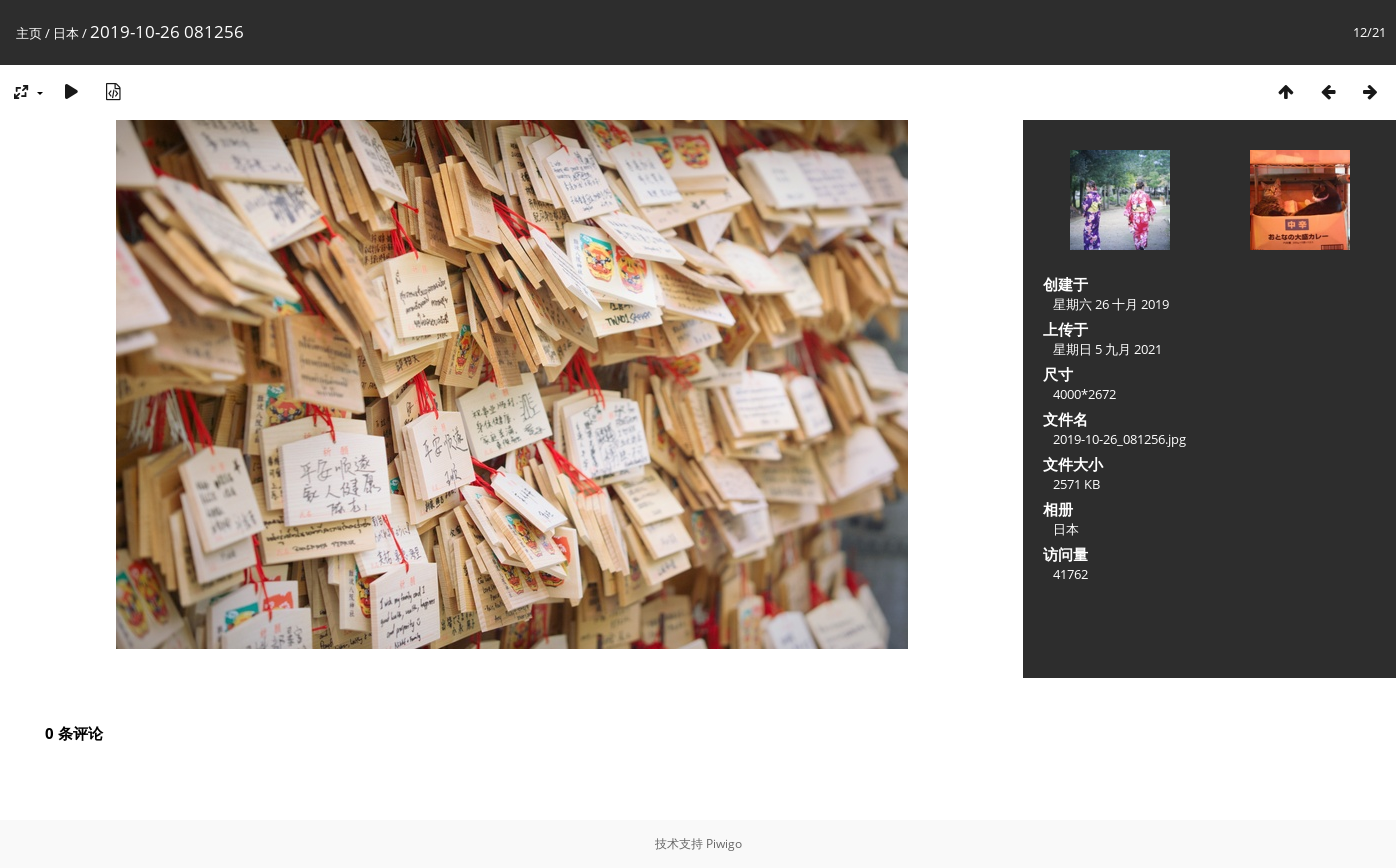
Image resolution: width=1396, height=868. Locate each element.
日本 (66, 33)
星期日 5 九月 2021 (1107, 349)
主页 (29, 33)
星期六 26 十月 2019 (1111, 304)
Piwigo (724, 843)
